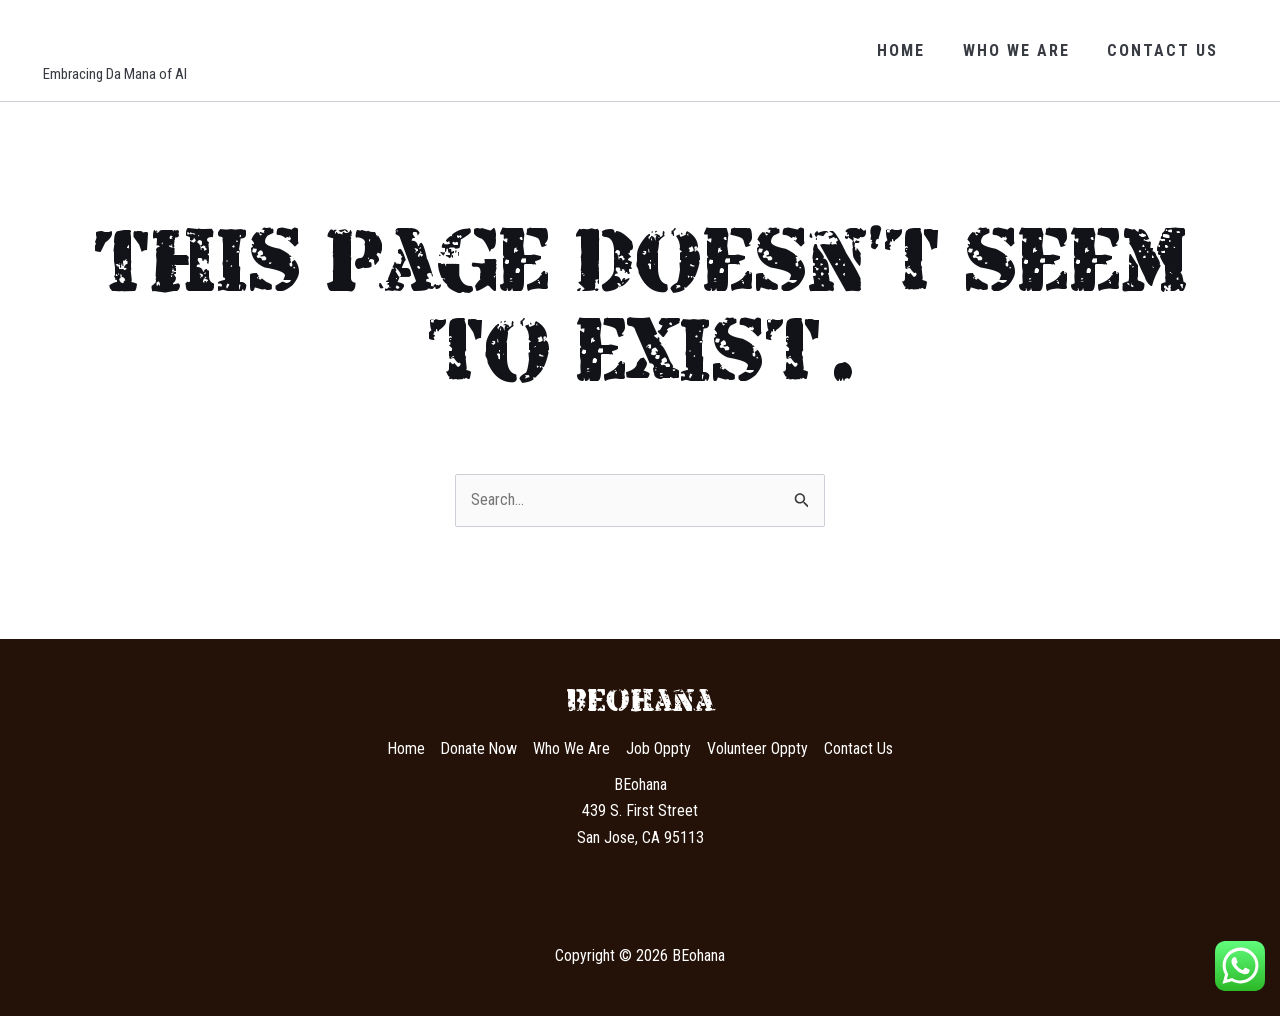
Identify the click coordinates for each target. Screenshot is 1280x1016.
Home (915, 50)
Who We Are (1024, 50)
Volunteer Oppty (758, 748)
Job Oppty (659, 748)
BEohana (130, 38)
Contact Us (1165, 50)
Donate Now (479, 748)
